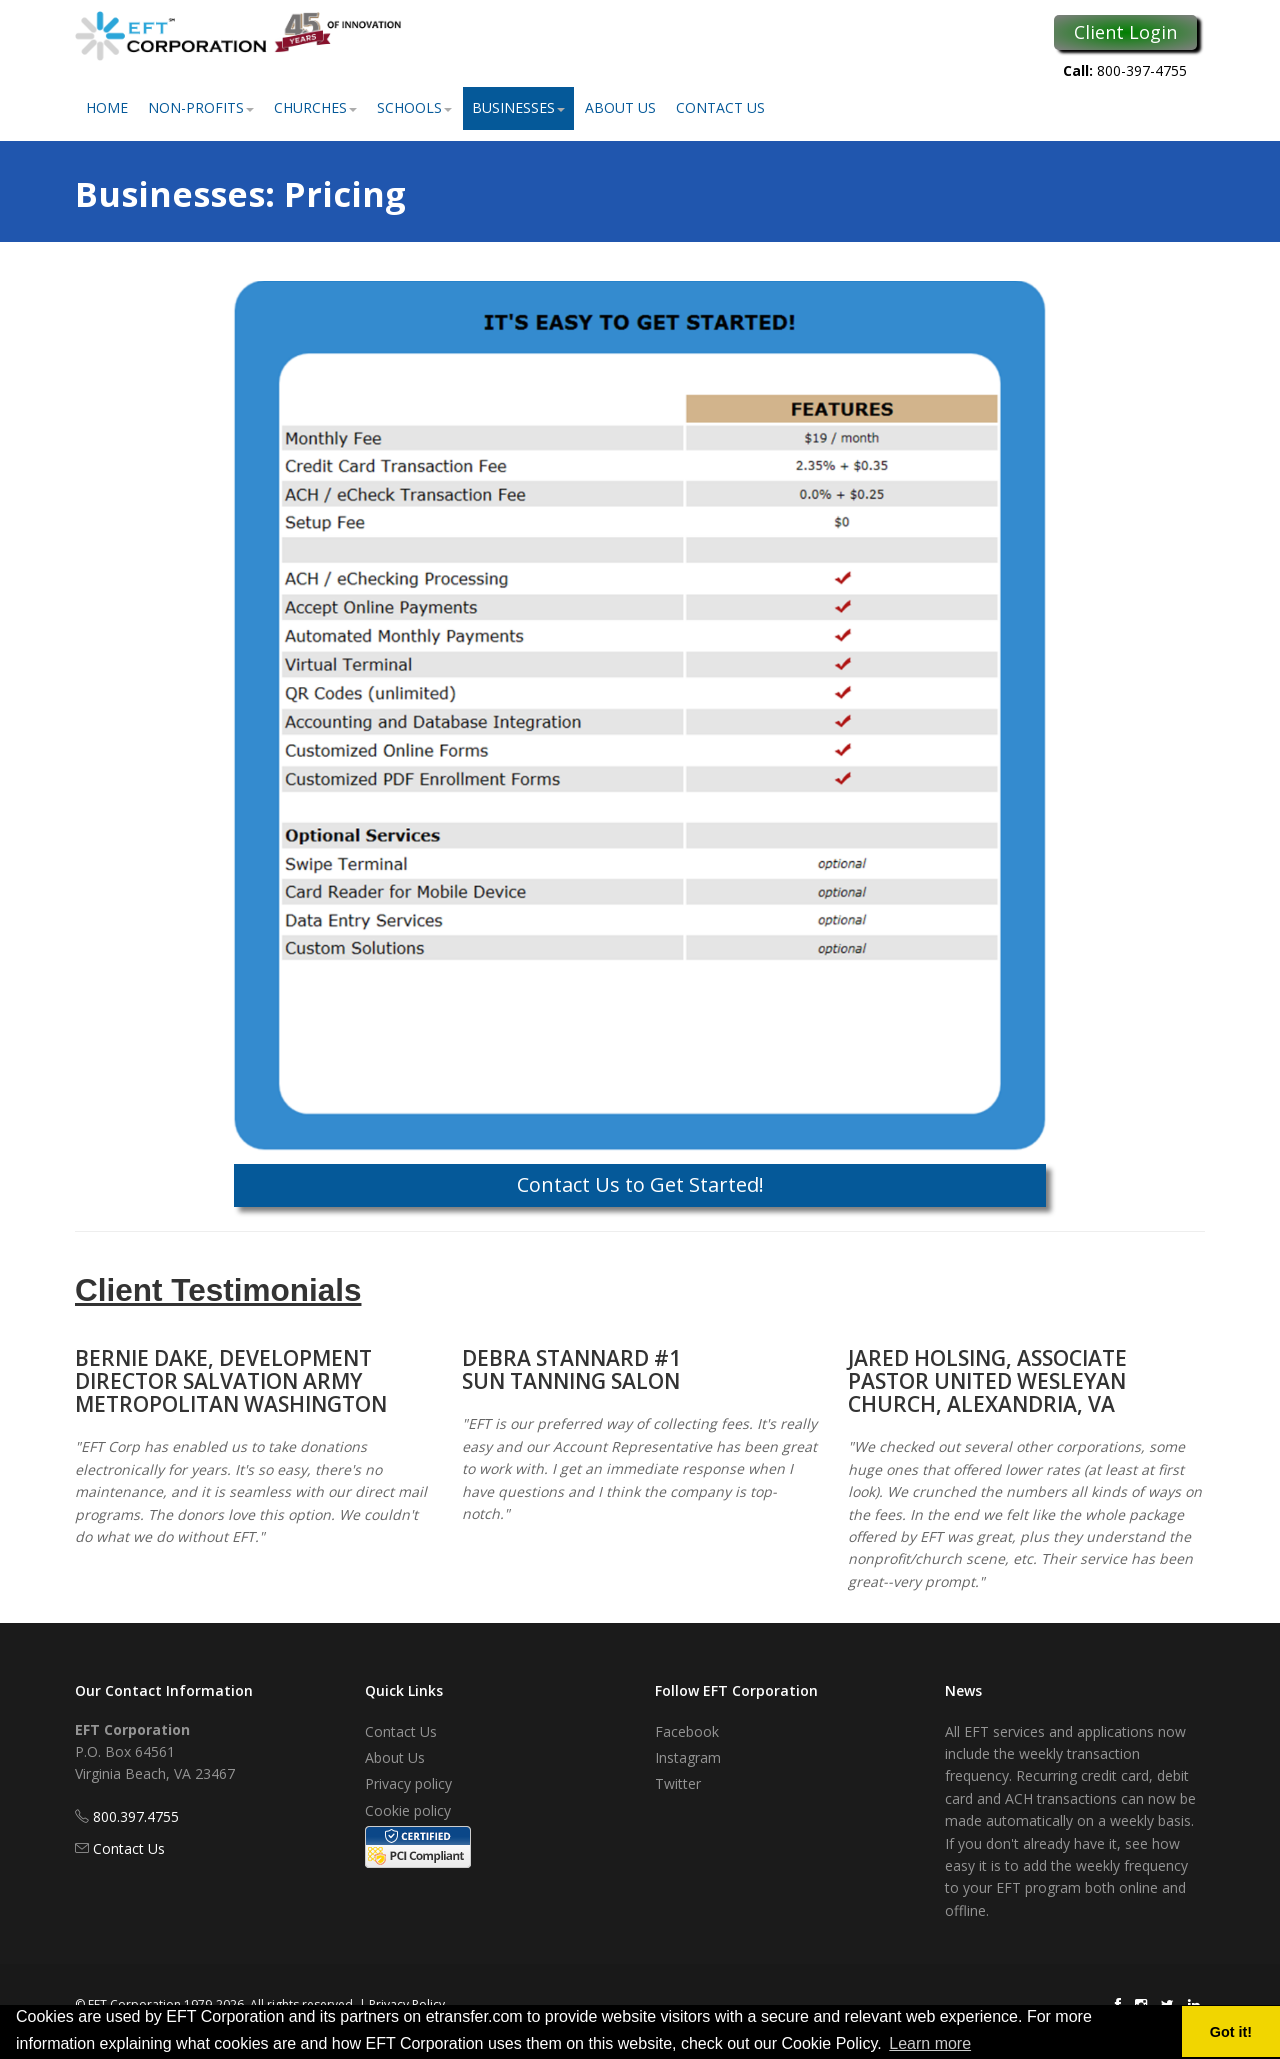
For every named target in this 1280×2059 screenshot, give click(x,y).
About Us (620, 107)
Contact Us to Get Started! (640, 1184)
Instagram (688, 1757)
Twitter (678, 1783)
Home (107, 107)
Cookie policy (408, 1810)
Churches (315, 107)
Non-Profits (201, 107)
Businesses (518, 107)
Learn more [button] (930, 2043)
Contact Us (720, 107)
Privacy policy (408, 1783)
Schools (414, 107)
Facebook (687, 1731)
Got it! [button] (1231, 2032)
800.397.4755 (136, 1816)
